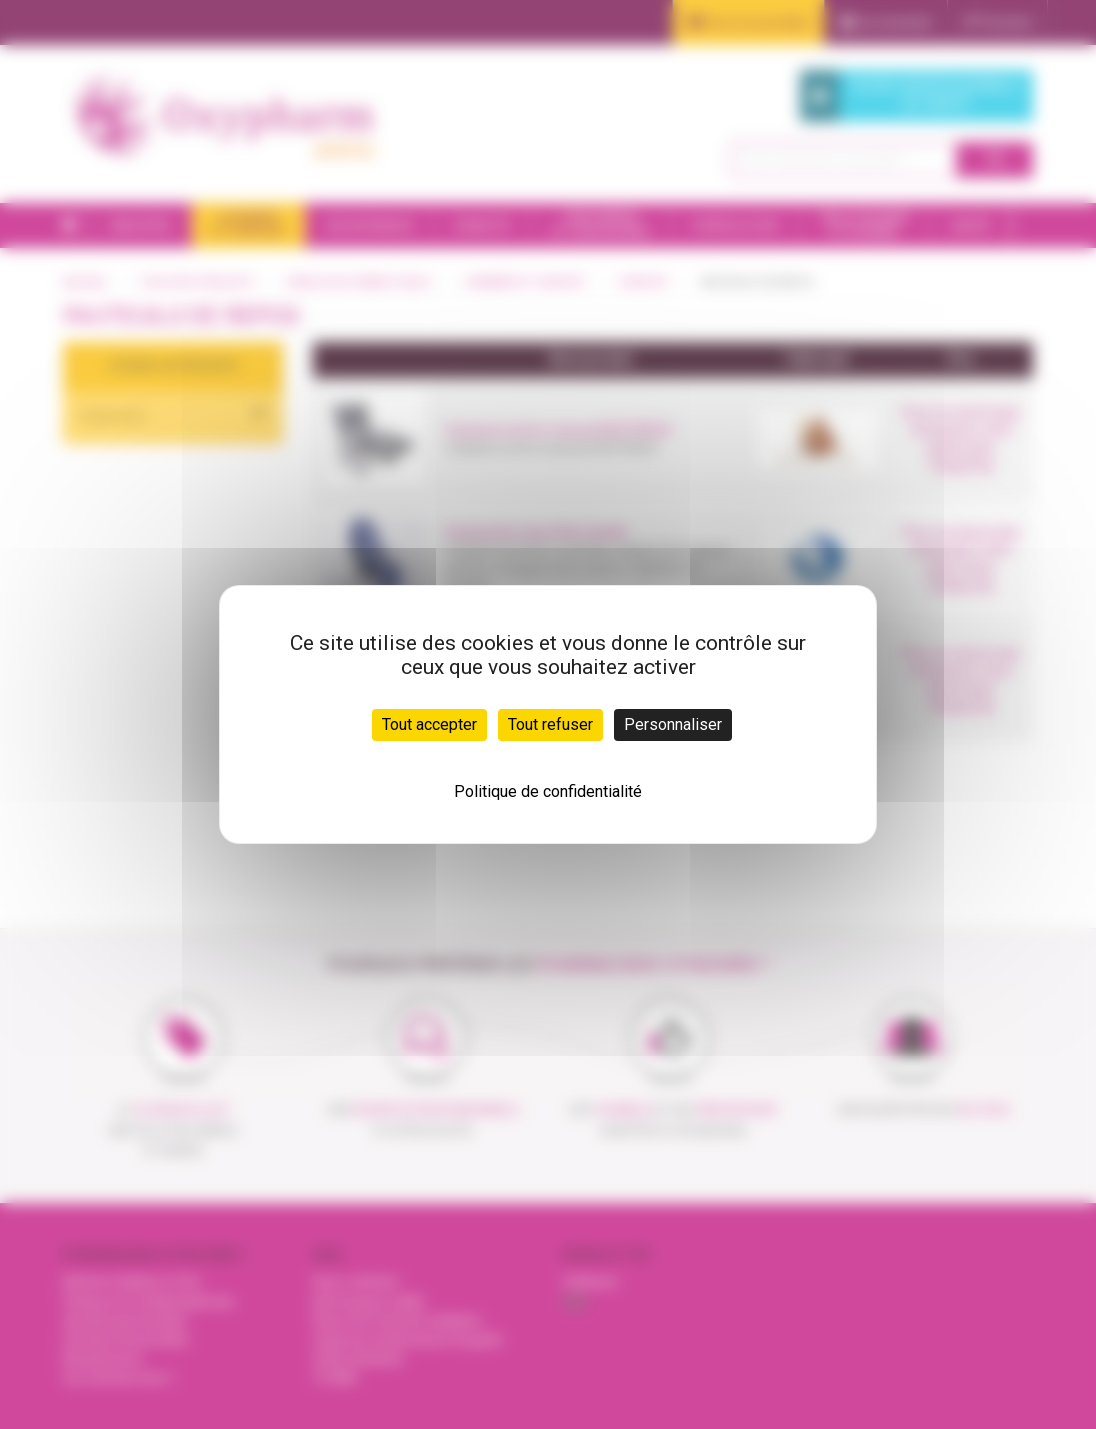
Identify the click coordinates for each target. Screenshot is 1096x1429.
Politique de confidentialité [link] (548, 791)
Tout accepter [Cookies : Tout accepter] (429, 724)
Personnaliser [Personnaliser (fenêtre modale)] (673, 724)
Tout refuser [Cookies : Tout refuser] (550, 724)
